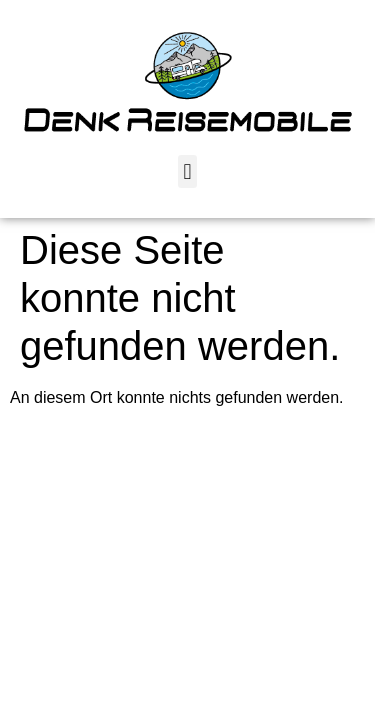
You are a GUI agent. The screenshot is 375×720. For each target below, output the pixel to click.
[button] (187, 171)
